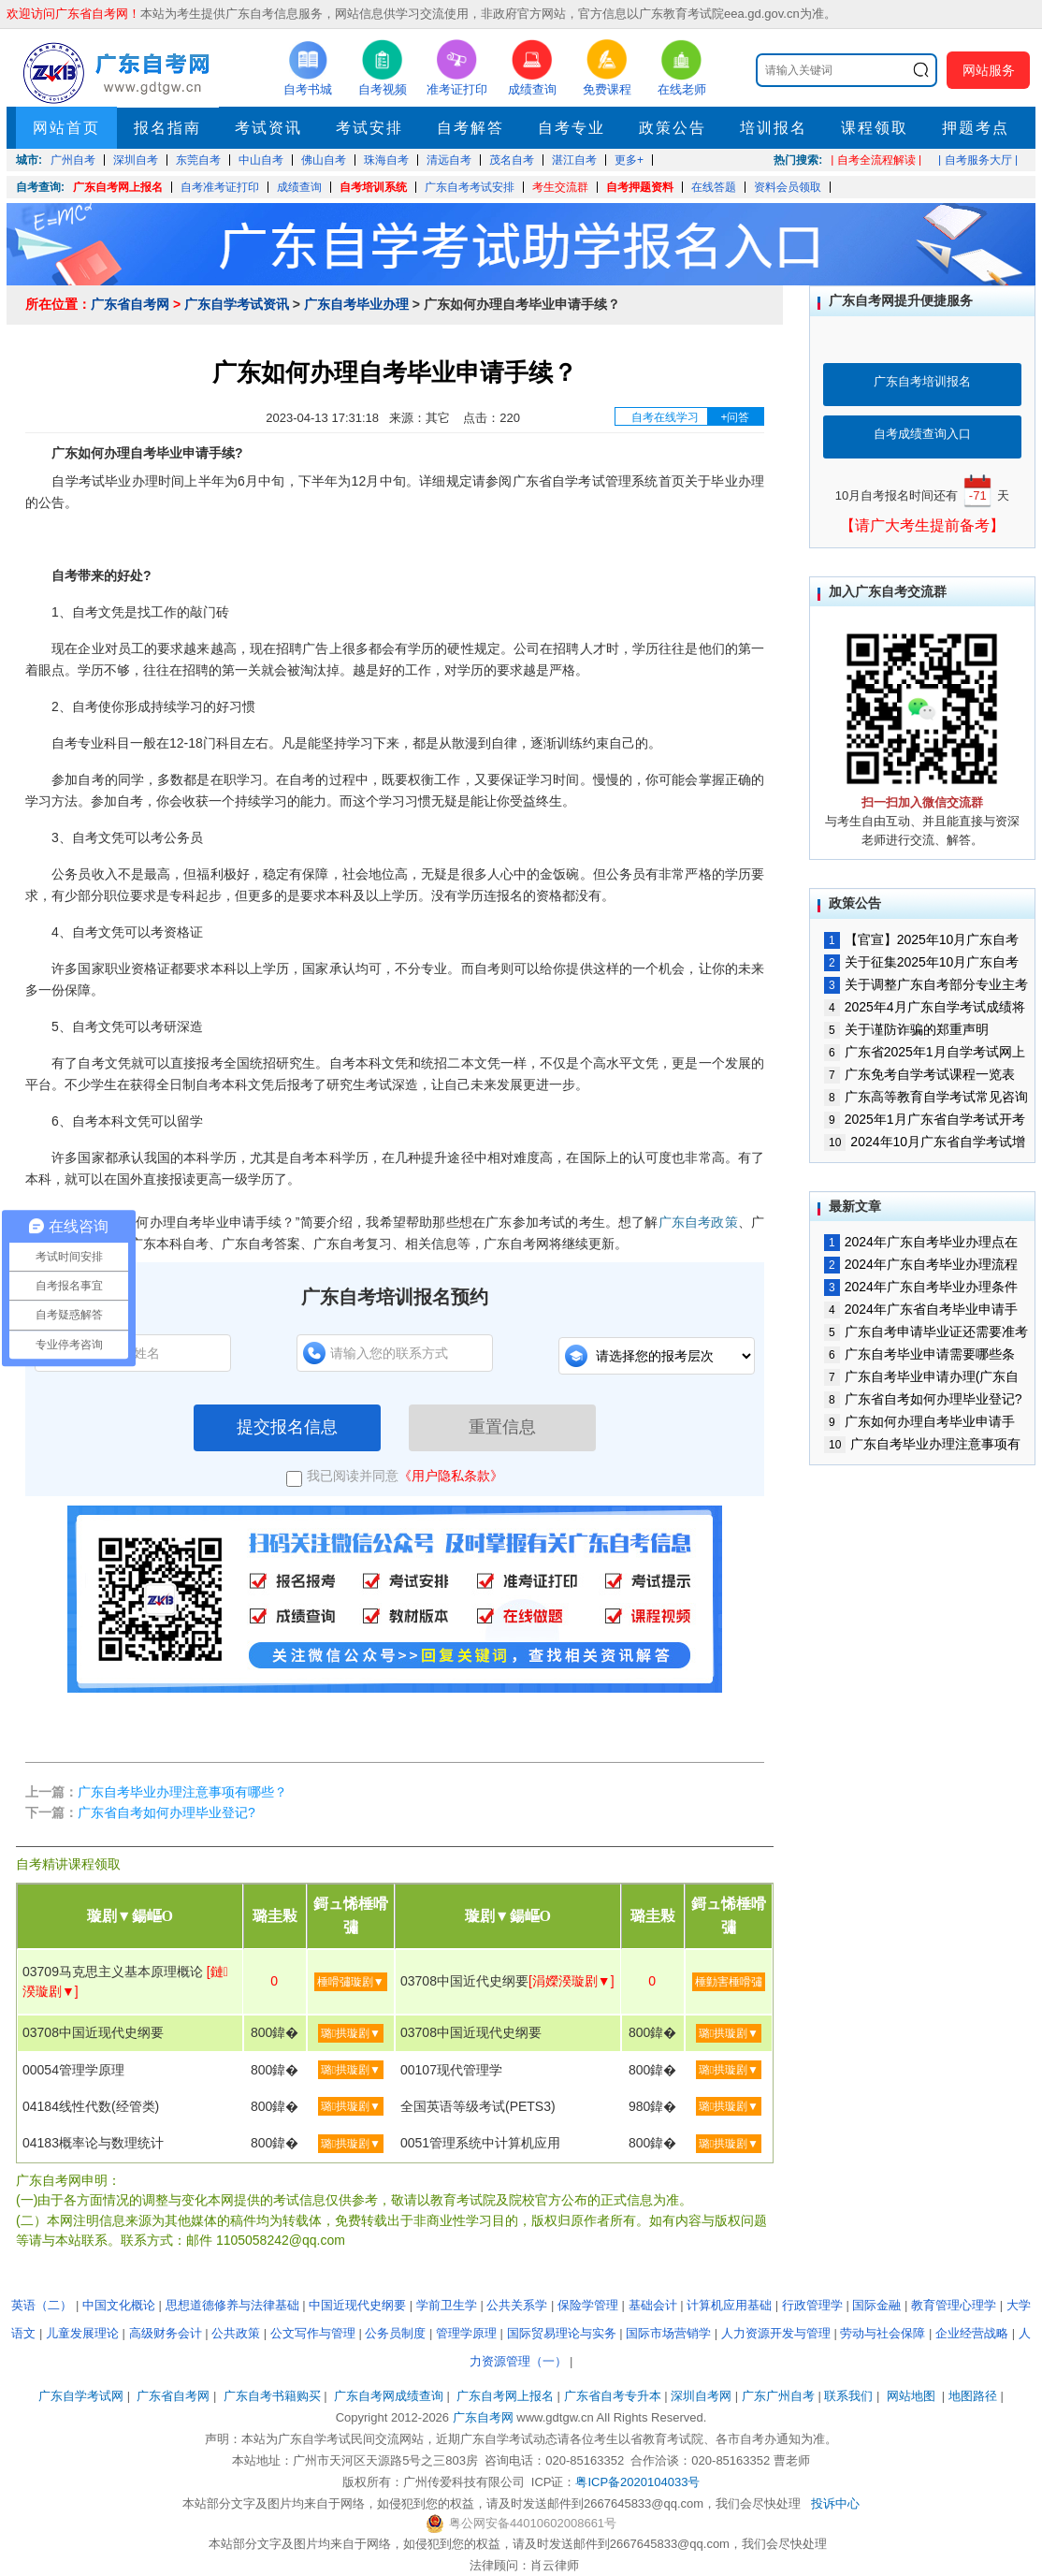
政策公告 (672, 128)
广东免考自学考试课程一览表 (919, 1074)
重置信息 (502, 1427)
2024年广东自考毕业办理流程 (921, 1264)
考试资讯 (268, 128)
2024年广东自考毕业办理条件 (921, 1286)
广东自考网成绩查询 (388, 2396)
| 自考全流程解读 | (876, 160)
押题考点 (975, 128)
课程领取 (874, 128)
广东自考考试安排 (469, 187)
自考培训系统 (373, 187)
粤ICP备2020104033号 (637, 2482)
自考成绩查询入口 (922, 434)
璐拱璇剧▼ (351, 2033)
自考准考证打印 (220, 187)
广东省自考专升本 (612, 2396)
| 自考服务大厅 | (978, 160)
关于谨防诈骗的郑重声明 (906, 1029)
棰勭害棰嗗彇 (728, 1981)
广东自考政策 (698, 1222)
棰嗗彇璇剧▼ (350, 1981)
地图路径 (974, 2396)
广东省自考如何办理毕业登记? (166, 1812)
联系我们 (848, 2396)
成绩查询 (299, 187)
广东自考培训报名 (922, 381)
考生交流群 (560, 187)
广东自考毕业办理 (356, 304)
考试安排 (369, 128)
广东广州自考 (778, 2396)
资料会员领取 (787, 187)
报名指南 (167, 128)
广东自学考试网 (80, 2396)
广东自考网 (483, 2417)
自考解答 (470, 128)
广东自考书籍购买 (272, 2396)
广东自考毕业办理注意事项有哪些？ (182, 1791)
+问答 (734, 417)
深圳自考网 (701, 2396)
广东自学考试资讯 (236, 304)
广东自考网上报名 (118, 187)
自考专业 (571, 128)
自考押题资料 (639, 187)
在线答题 (713, 187)
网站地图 (911, 2396)
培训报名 (773, 128)
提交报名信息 (287, 1427)
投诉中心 (835, 2503)
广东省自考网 (130, 304)
